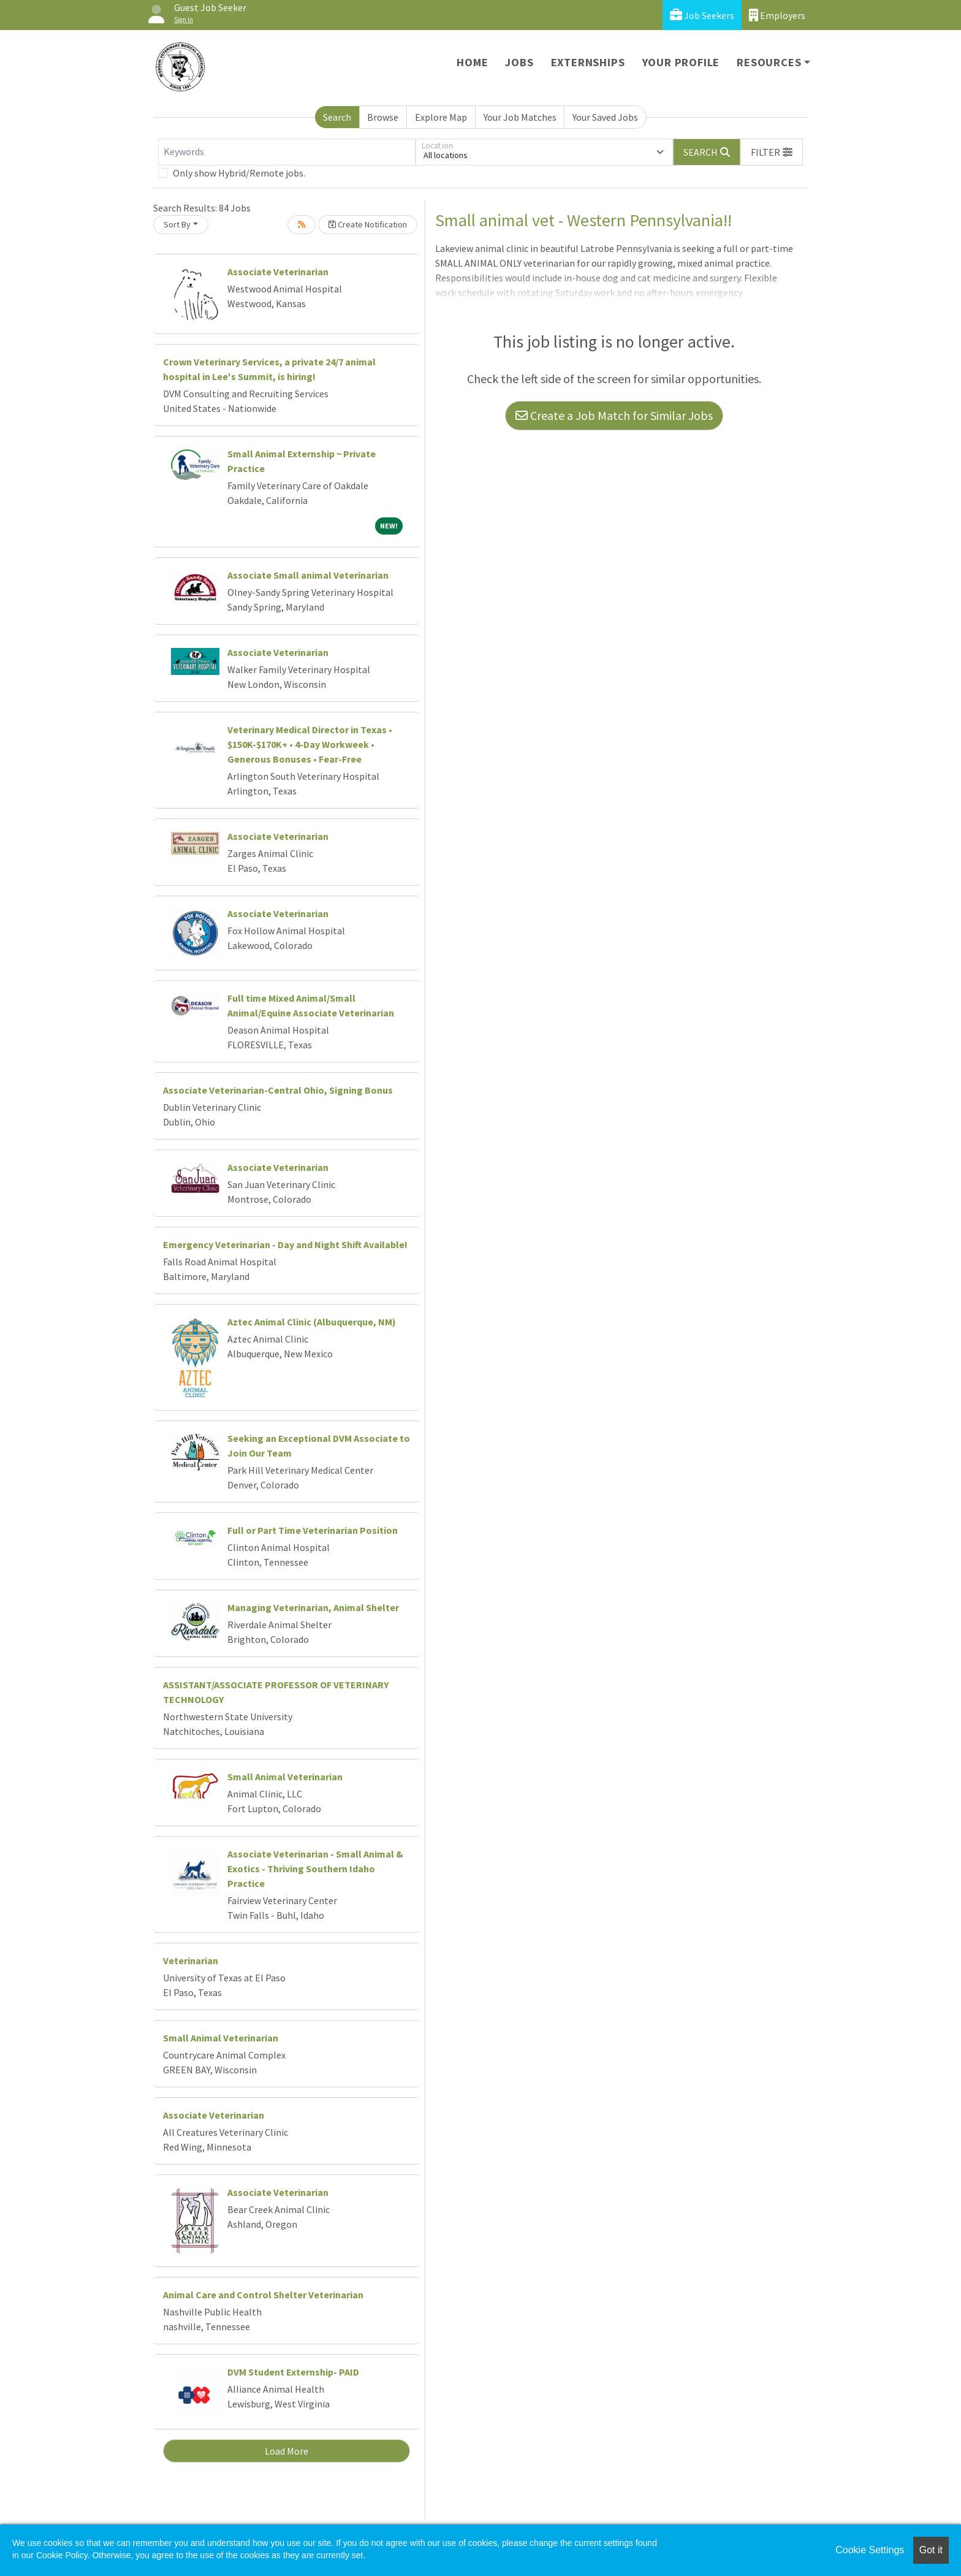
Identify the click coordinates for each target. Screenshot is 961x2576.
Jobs (519, 62)
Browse (382, 117)
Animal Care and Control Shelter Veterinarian (263, 2294)
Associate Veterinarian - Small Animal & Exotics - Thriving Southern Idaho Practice (315, 1868)
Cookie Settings (869, 2550)
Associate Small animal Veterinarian (308, 575)
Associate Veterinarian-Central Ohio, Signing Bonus (278, 1090)
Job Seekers (702, 15)
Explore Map (441, 117)
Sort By (177, 224)
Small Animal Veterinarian (285, 1776)
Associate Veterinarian (278, 271)
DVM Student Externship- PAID (293, 2372)
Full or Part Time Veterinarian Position (312, 1530)
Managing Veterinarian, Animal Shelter (313, 1607)
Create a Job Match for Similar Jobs (614, 415)
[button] (771, 152)
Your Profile (681, 62)
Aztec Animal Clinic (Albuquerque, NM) (311, 1322)
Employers (777, 15)
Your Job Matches (520, 117)
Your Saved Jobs (605, 117)
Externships (588, 62)
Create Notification (368, 224)
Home (472, 62)
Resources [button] (769, 62)
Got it (931, 2550)
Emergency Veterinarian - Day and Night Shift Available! (285, 1244)
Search (337, 117)
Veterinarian (190, 1960)
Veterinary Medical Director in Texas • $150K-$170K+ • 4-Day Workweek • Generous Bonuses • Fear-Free (309, 744)
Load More (286, 2451)
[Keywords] (287, 152)
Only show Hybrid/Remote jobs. (239, 173)
